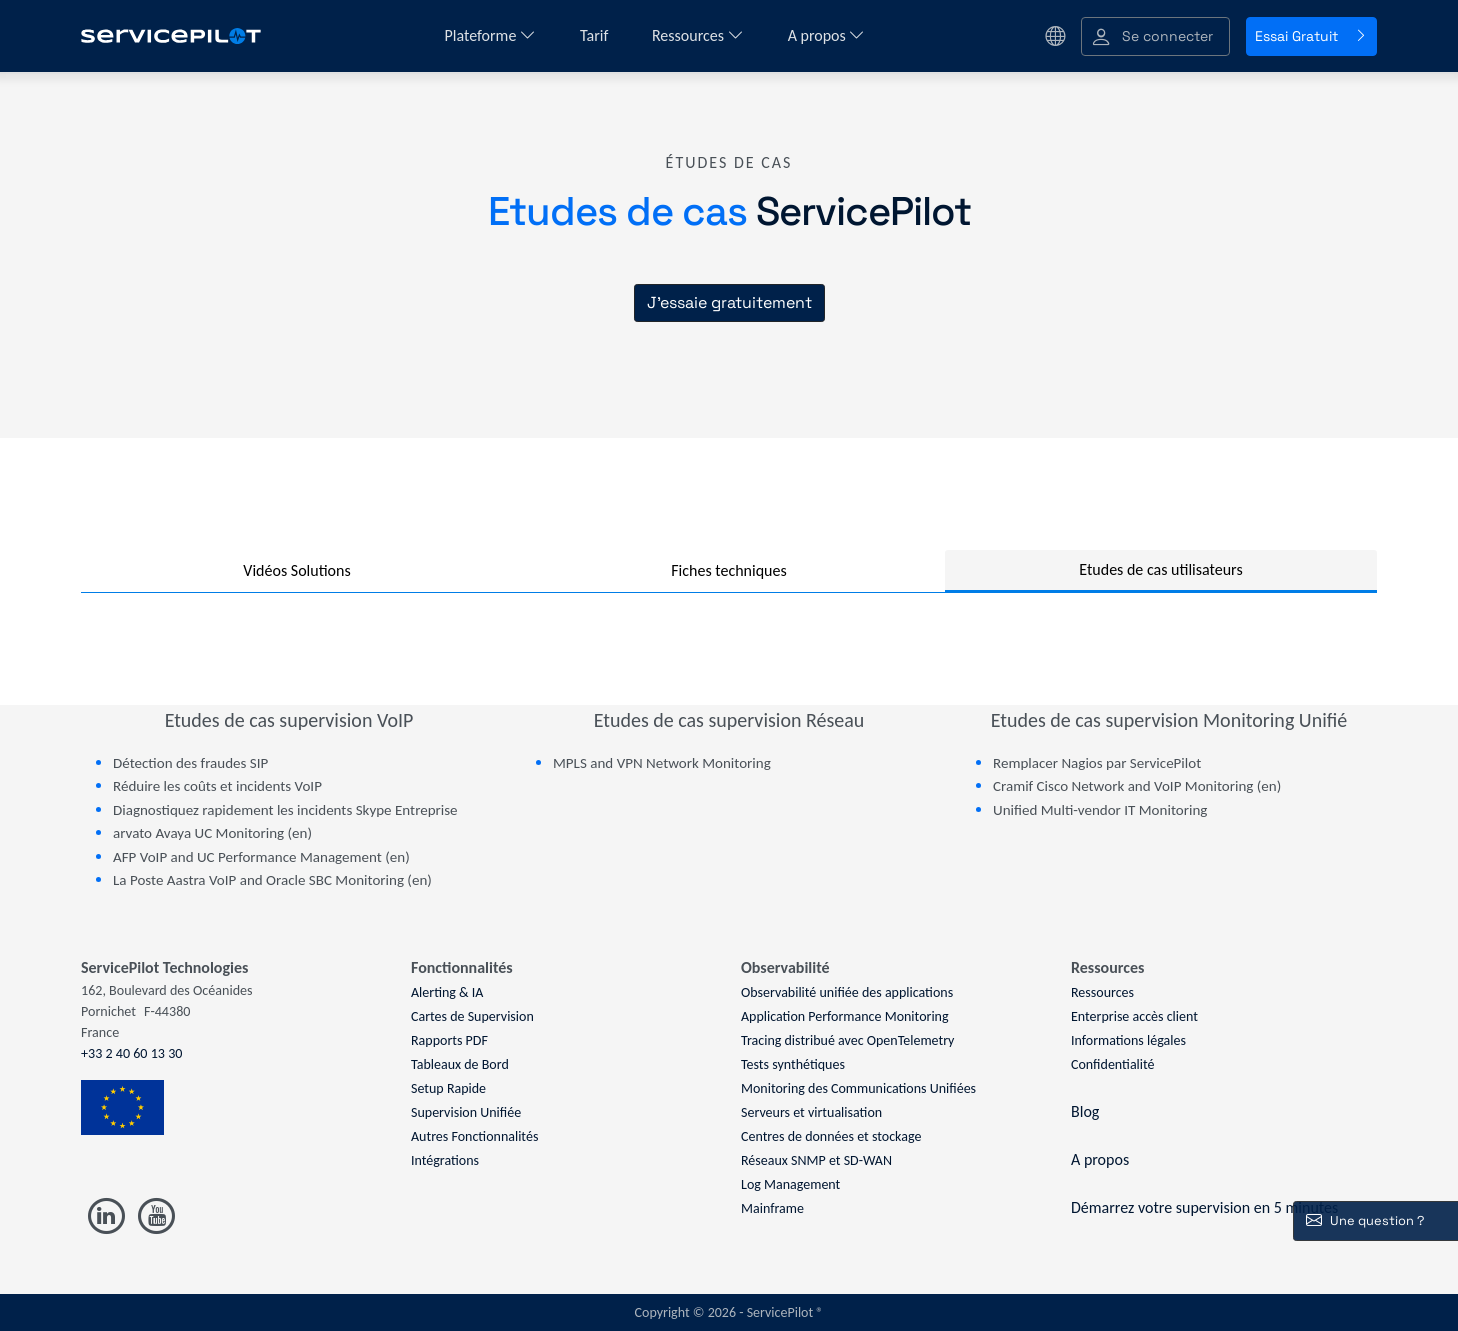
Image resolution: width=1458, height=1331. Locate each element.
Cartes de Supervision (472, 1016)
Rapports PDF (449, 1040)
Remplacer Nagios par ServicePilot (1097, 763)
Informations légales (1128, 1040)
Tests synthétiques (793, 1064)
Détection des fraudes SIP (190, 763)
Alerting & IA (447, 992)
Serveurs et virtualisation (811, 1112)
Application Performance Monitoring (845, 1016)
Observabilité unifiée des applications (847, 992)
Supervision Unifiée (466, 1112)
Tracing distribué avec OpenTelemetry (847, 1040)
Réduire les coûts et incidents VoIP (217, 786)
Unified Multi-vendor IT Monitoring (1100, 810)
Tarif (596, 35)
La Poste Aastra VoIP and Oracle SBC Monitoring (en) (272, 880)
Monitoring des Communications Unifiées (858, 1088)
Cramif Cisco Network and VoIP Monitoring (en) (1137, 786)
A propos (827, 35)
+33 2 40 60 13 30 (131, 1053)
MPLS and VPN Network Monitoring (662, 763)
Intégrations (445, 1160)
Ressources (698, 35)
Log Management (790, 1184)
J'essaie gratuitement (729, 302)
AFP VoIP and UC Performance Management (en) (261, 857)
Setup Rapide (448, 1088)
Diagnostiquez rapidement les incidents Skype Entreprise (285, 810)
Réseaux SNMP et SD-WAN (816, 1160)
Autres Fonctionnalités (474, 1136)
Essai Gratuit (1311, 36)
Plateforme (490, 35)
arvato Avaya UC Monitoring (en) (212, 833)
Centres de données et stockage (831, 1136)
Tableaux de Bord (460, 1064)
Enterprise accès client (1134, 1016)
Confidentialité (1113, 1064)
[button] (1155, 36)
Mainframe (772, 1208)
